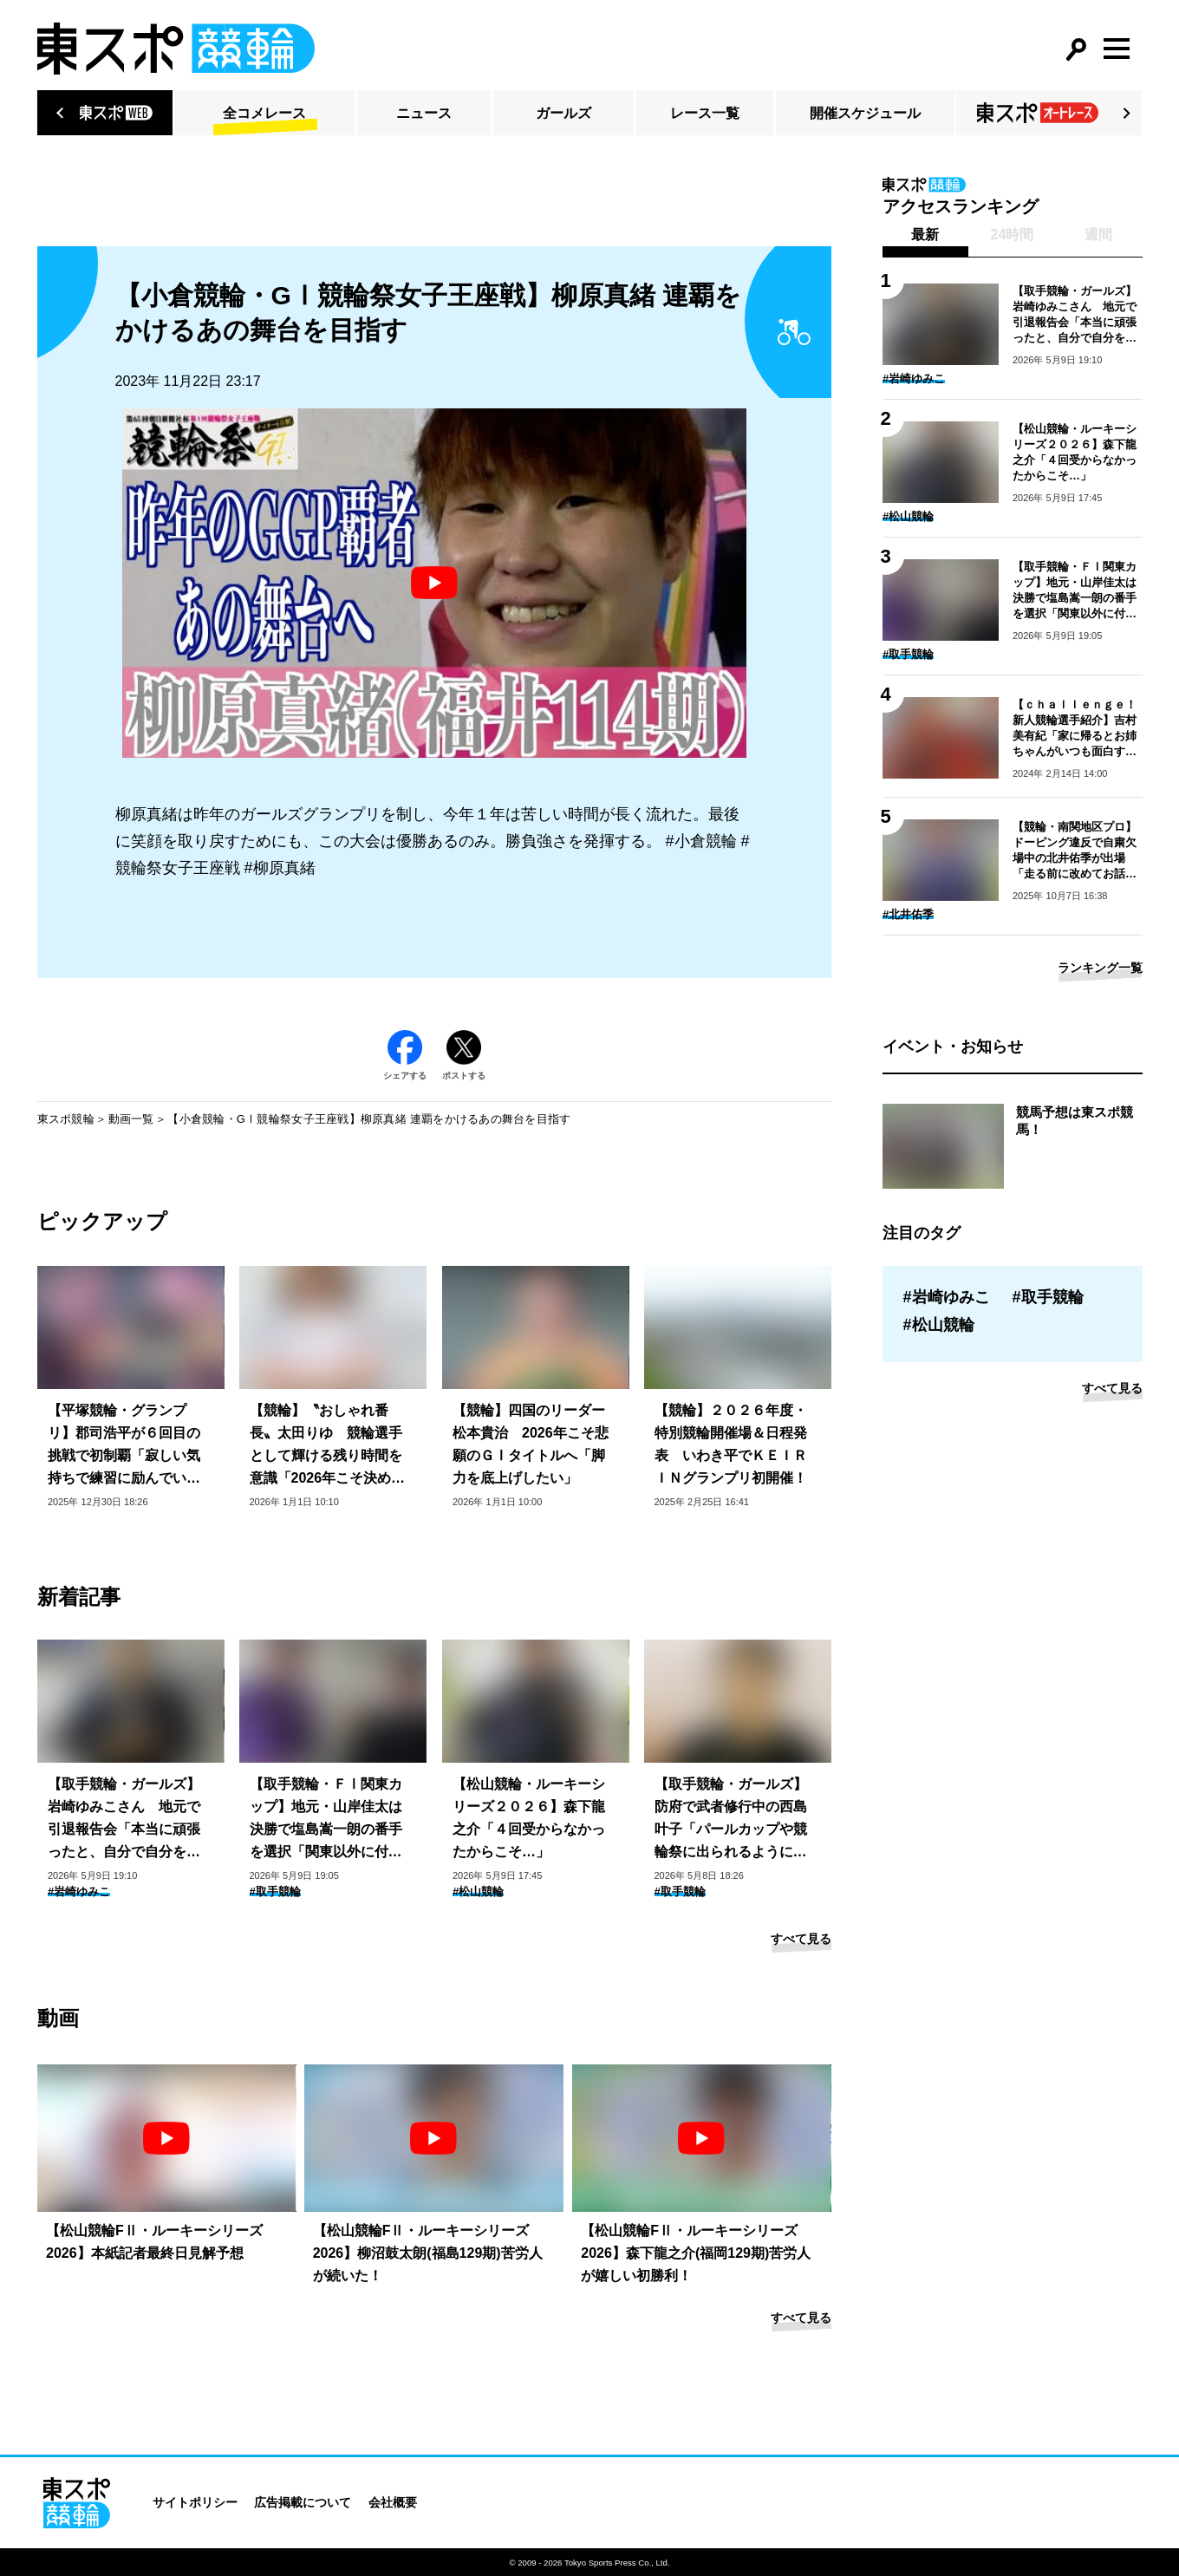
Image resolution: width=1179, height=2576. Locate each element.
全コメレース (264, 113)
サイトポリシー (195, 2502)
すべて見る (801, 1939)
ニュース (424, 113)
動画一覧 (131, 1118)
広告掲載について (302, 2502)
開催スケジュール (865, 113)
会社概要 (392, 2502)
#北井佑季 (908, 914)
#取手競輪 (275, 1891)
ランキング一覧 (1100, 968)
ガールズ (563, 113)
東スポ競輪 (65, 1118)
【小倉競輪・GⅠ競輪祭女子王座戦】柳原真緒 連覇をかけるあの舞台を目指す (368, 1118)
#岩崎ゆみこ (79, 1891)
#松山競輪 (478, 1891)
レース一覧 (704, 113)
